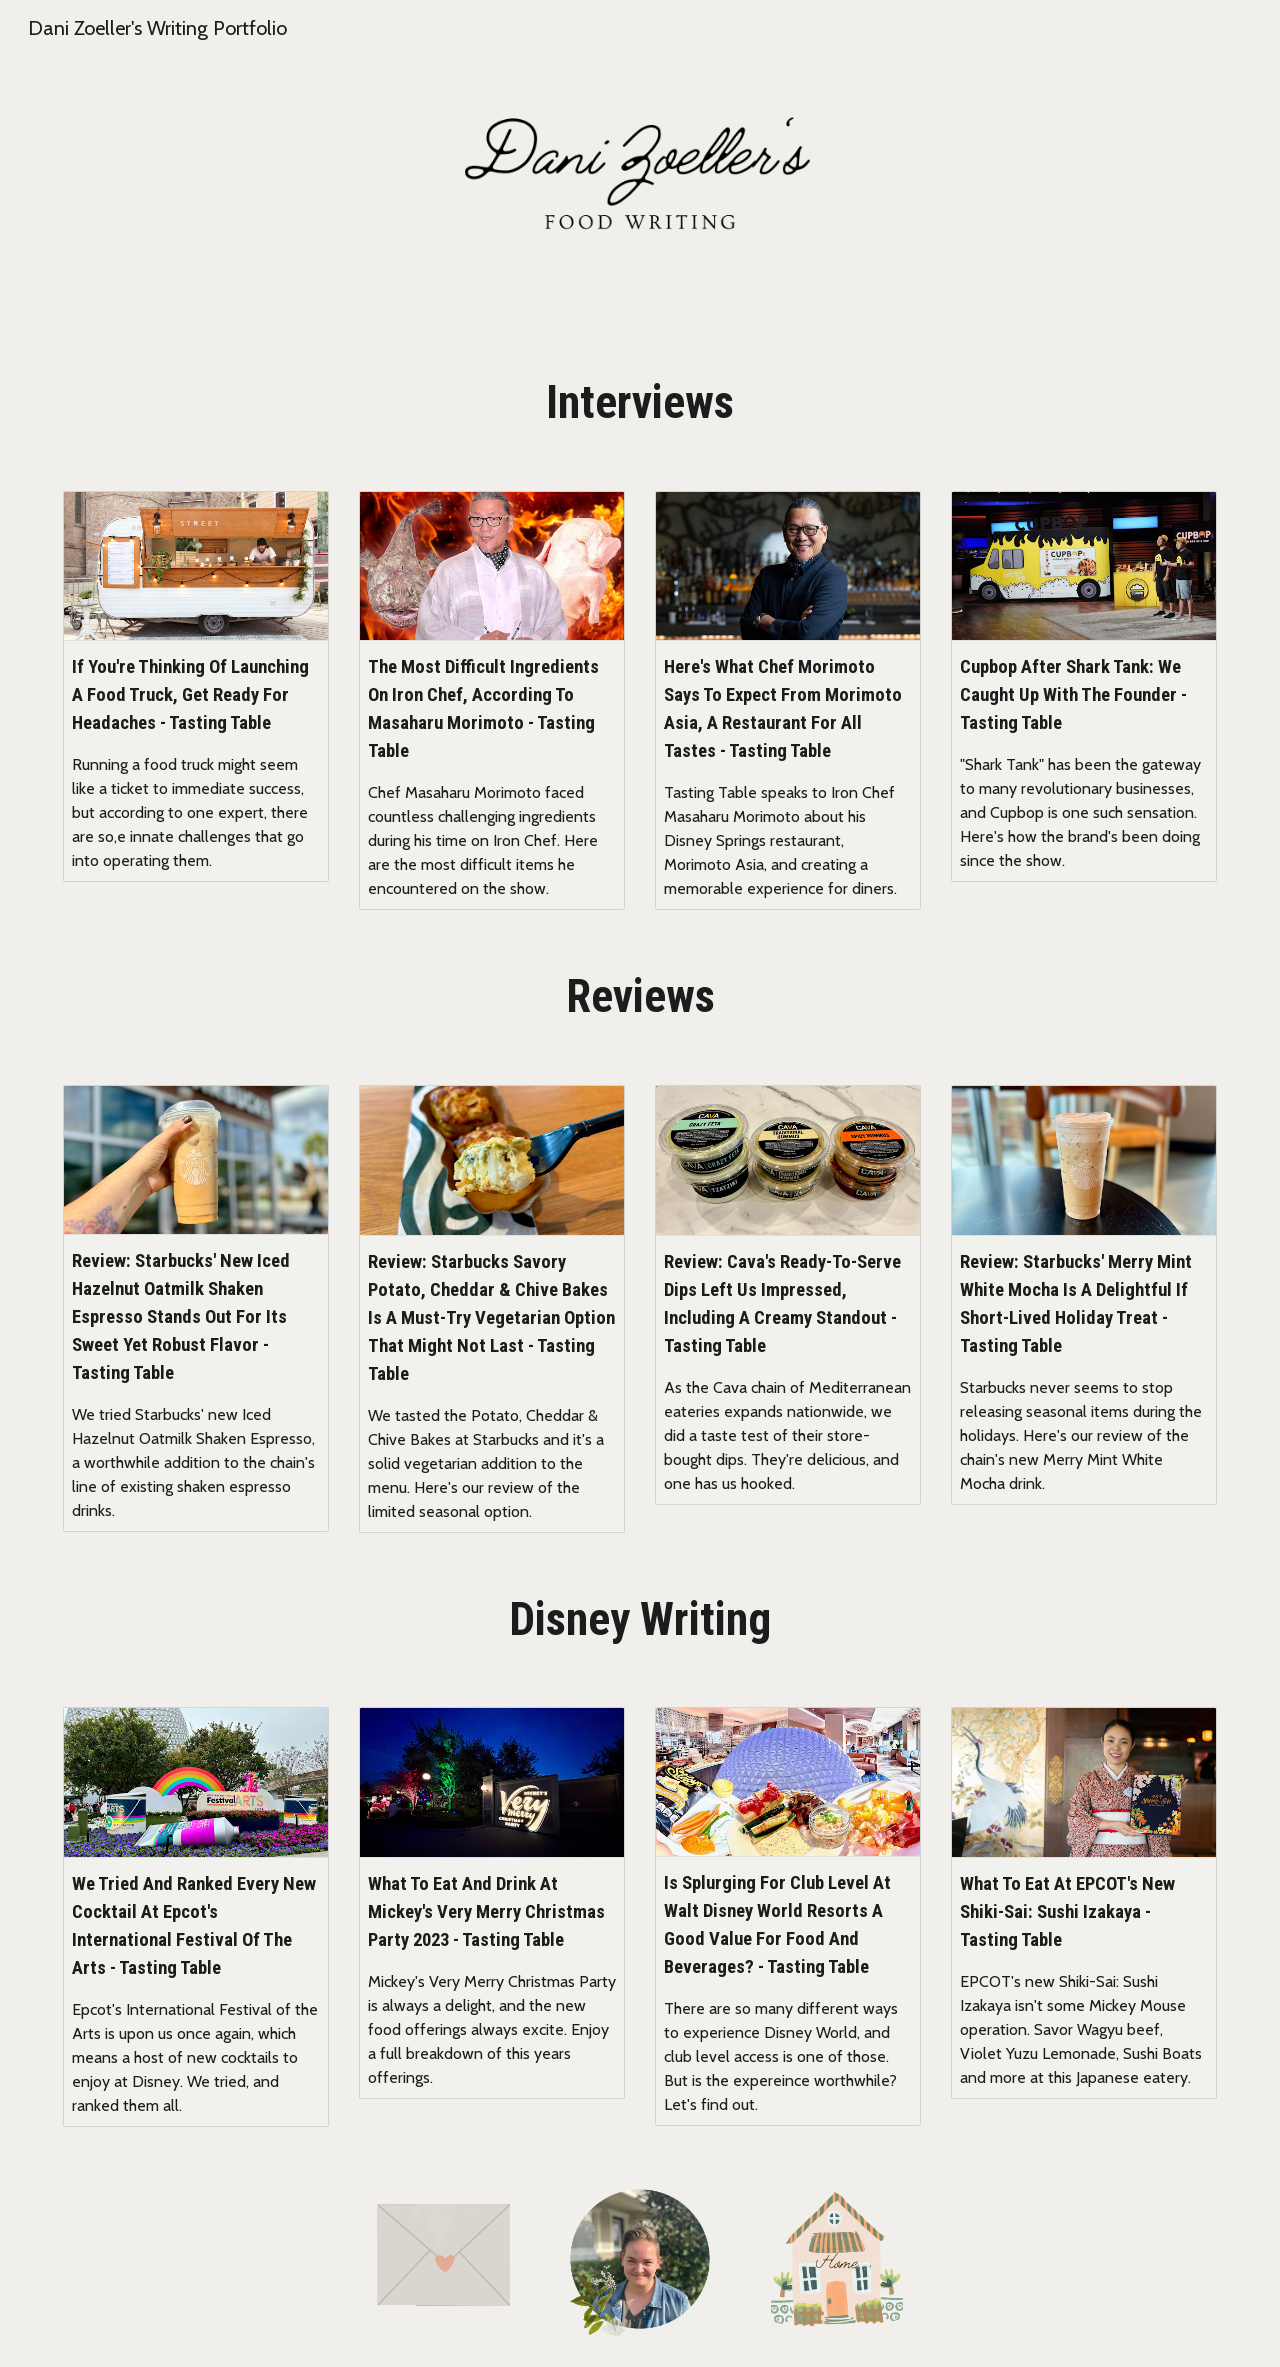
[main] (640, 403)
